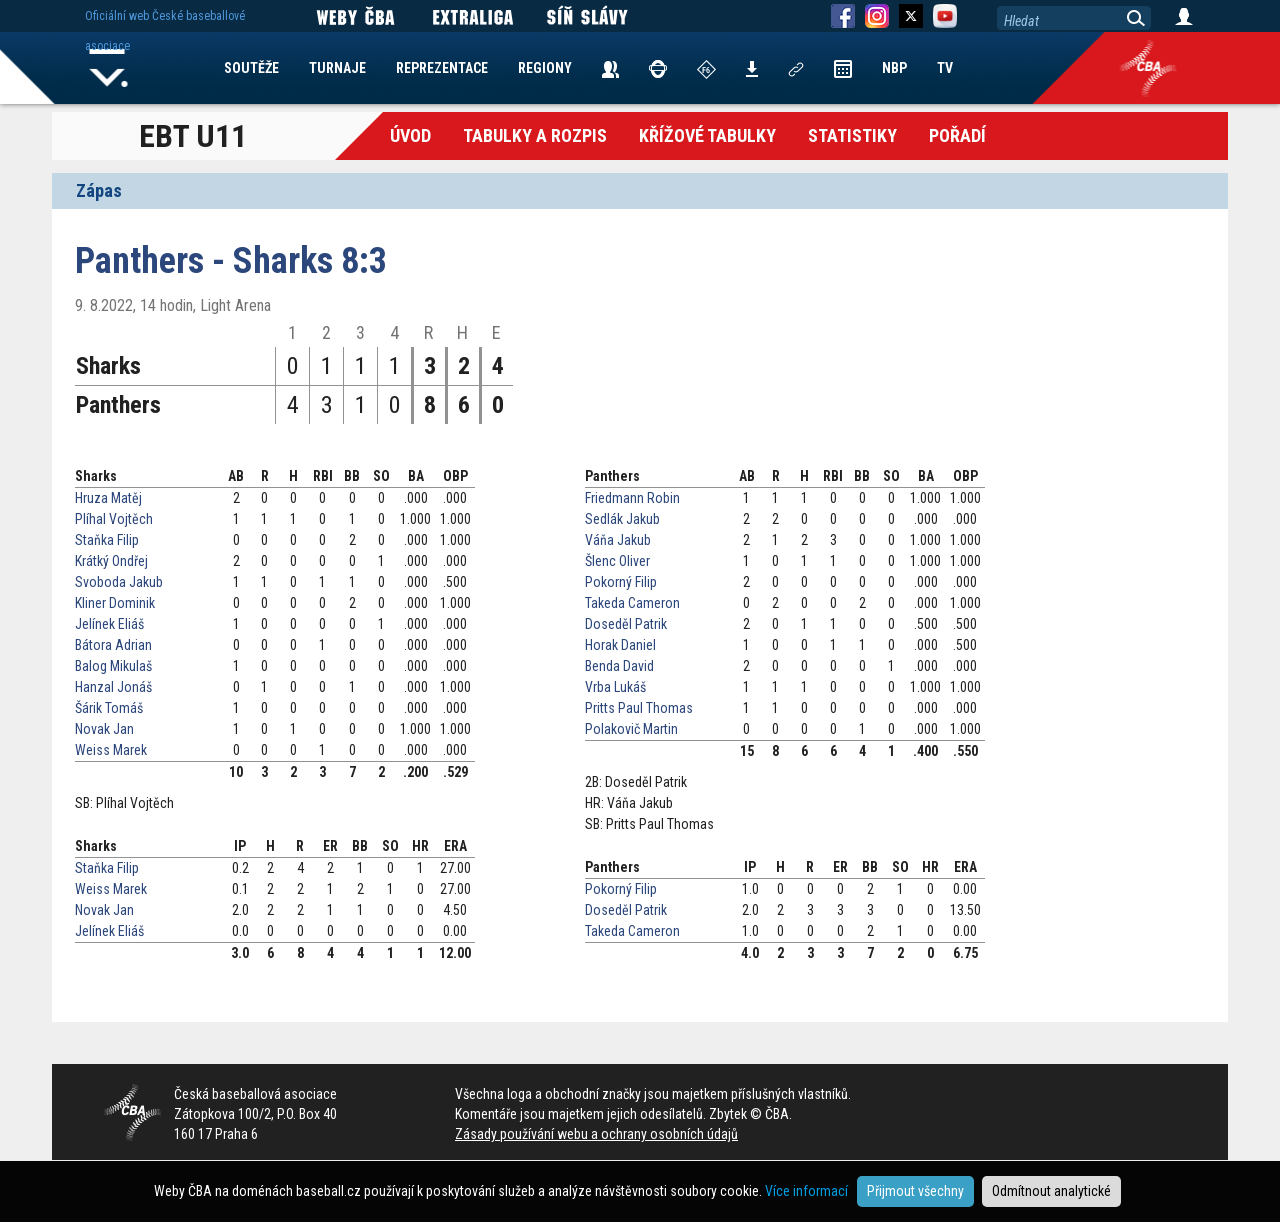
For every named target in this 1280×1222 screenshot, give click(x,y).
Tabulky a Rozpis (535, 135)
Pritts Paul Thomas (639, 708)
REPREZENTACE (442, 68)
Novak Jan (104, 729)
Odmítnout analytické (1051, 1191)
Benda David (619, 666)
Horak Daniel (620, 645)
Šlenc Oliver (617, 561)
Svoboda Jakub (119, 582)
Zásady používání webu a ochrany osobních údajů (596, 1134)
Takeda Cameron (632, 603)
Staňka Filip (107, 540)
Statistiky (852, 135)
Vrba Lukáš (615, 687)
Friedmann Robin (632, 498)
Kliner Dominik (115, 603)
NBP (894, 68)
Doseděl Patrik (626, 624)
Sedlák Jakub (622, 519)
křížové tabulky (707, 135)
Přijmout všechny (915, 1191)
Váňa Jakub (618, 540)
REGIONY (545, 68)
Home (109, 68)
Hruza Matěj (108, 498)
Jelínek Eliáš (109, 624)
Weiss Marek (111, 750)
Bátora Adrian (113, 645)
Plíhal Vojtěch (114, 519)
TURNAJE (337, 68)
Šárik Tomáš (109, 708)
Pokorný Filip (621, 582)
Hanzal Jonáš (113, 687)
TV (945, 68)
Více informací (806, 1191)
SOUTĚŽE (251, 68)
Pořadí (957, 135)
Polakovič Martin (631, 729)
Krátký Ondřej (111, 561)
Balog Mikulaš (113, 666)
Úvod (410, 135)
